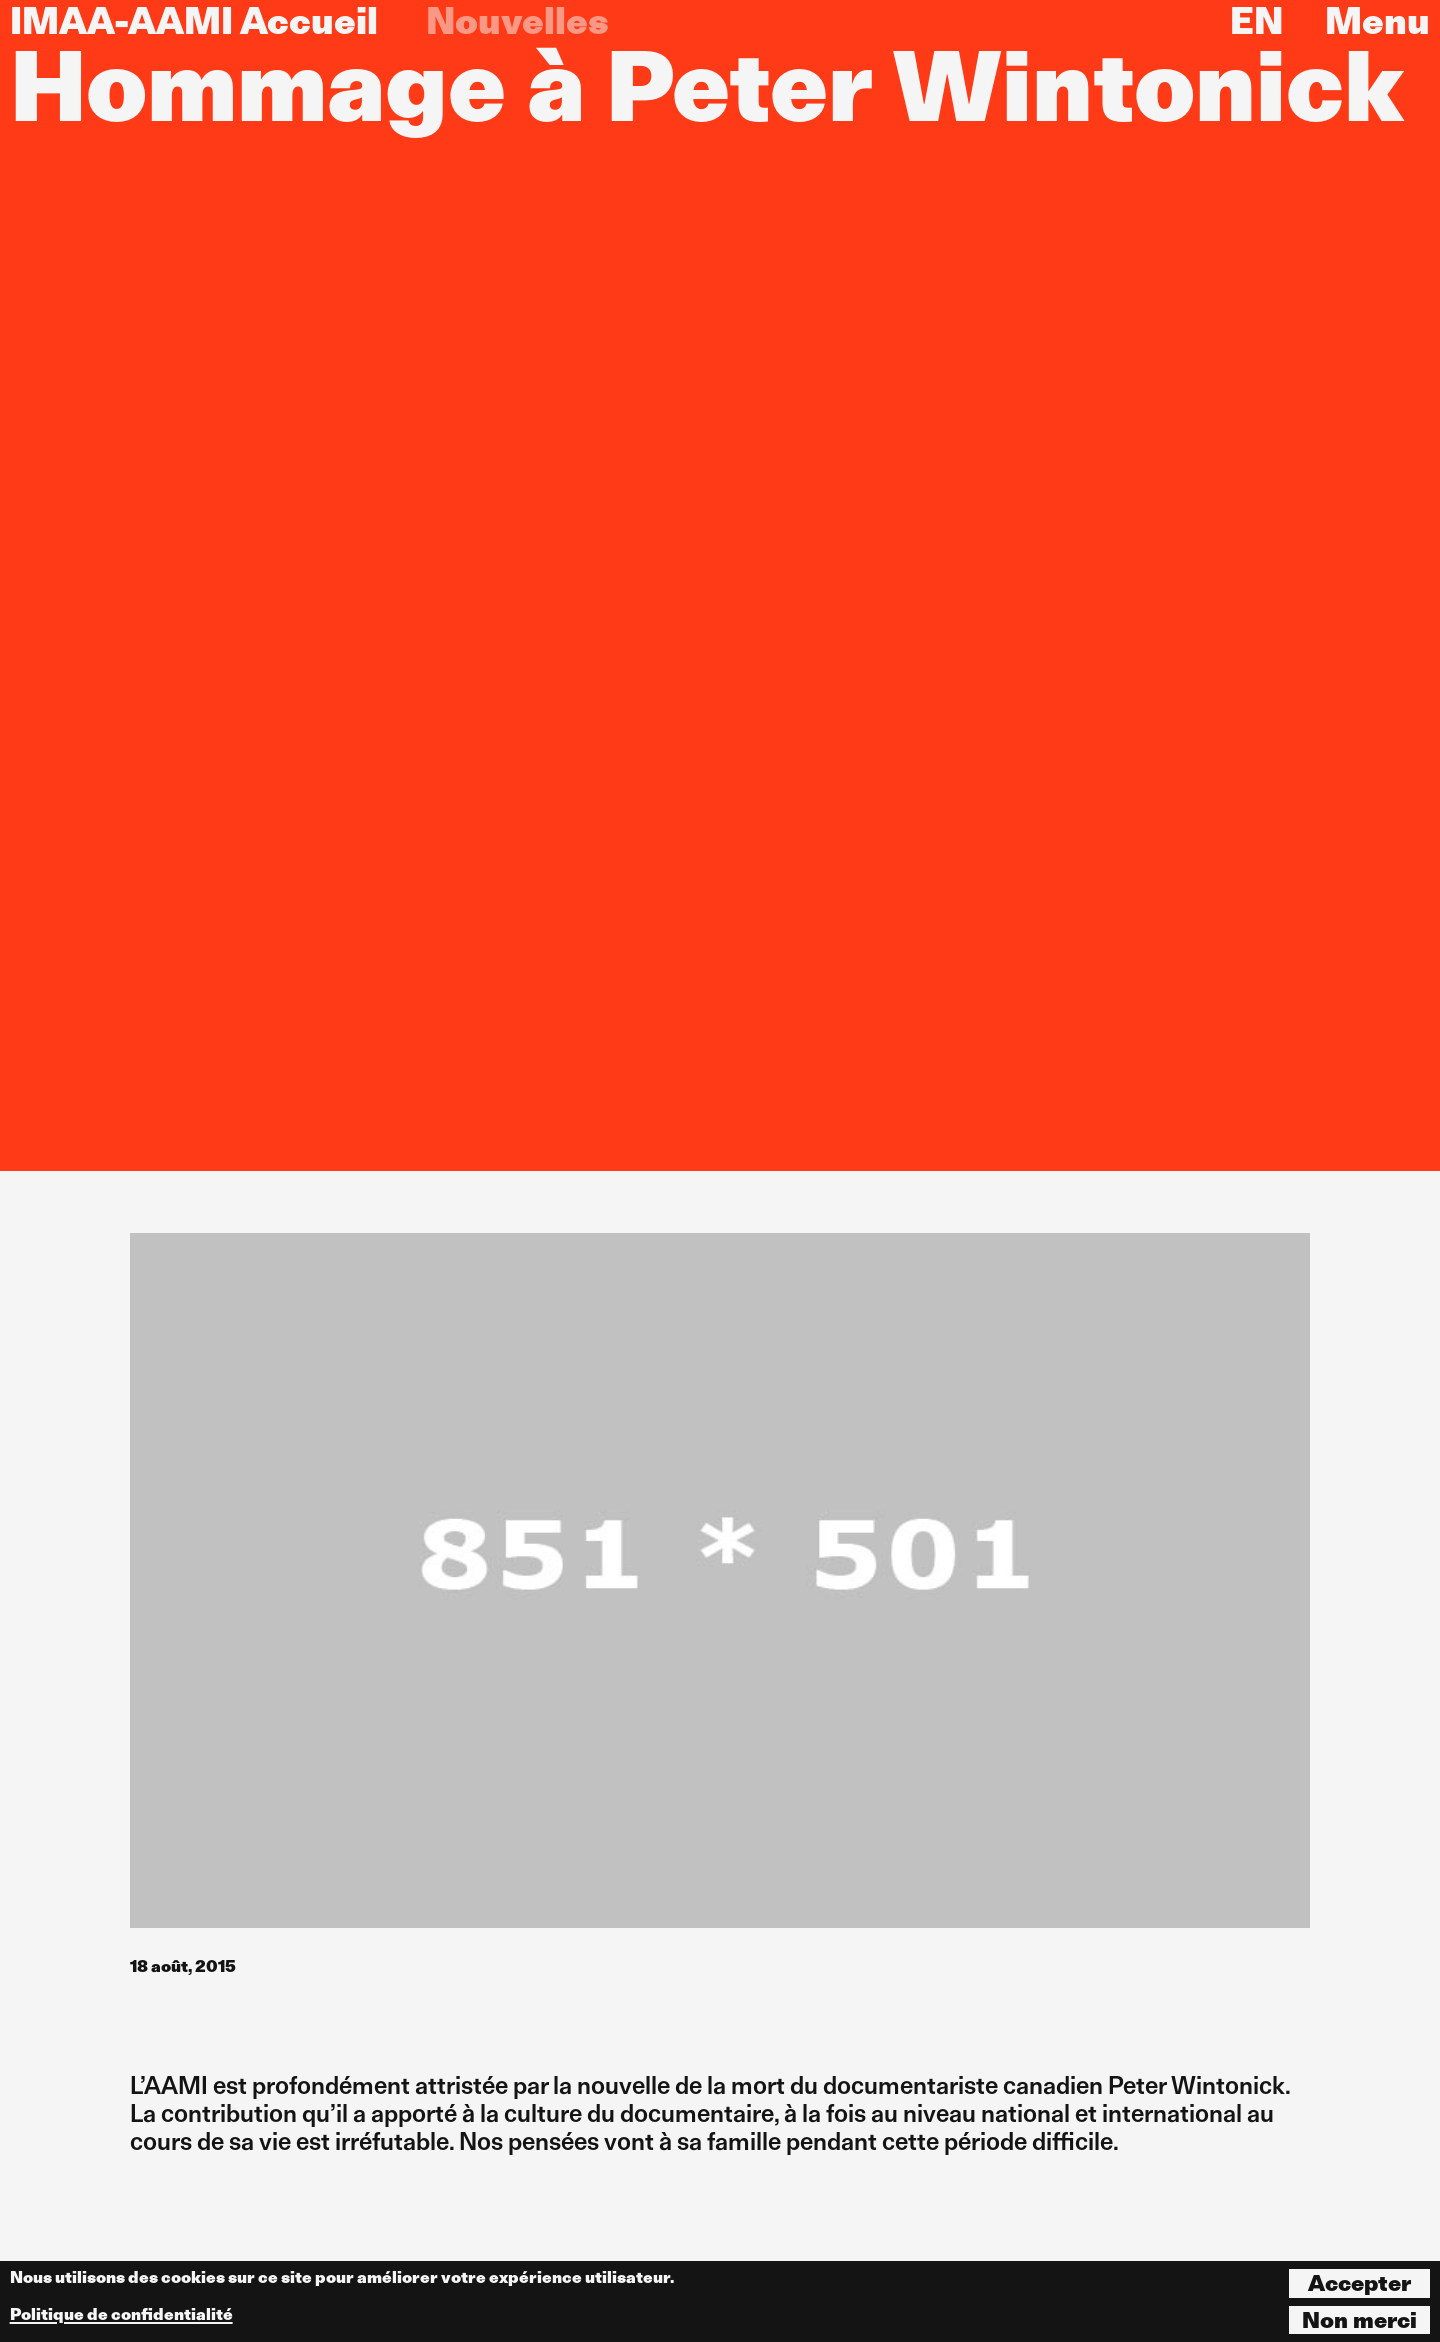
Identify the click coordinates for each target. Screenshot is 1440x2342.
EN (1256, 21)
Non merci (1359, 2320)
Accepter (1359, 2283)
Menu (1377, 21)
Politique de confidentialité (121, 2314)
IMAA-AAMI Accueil (194, 21)
